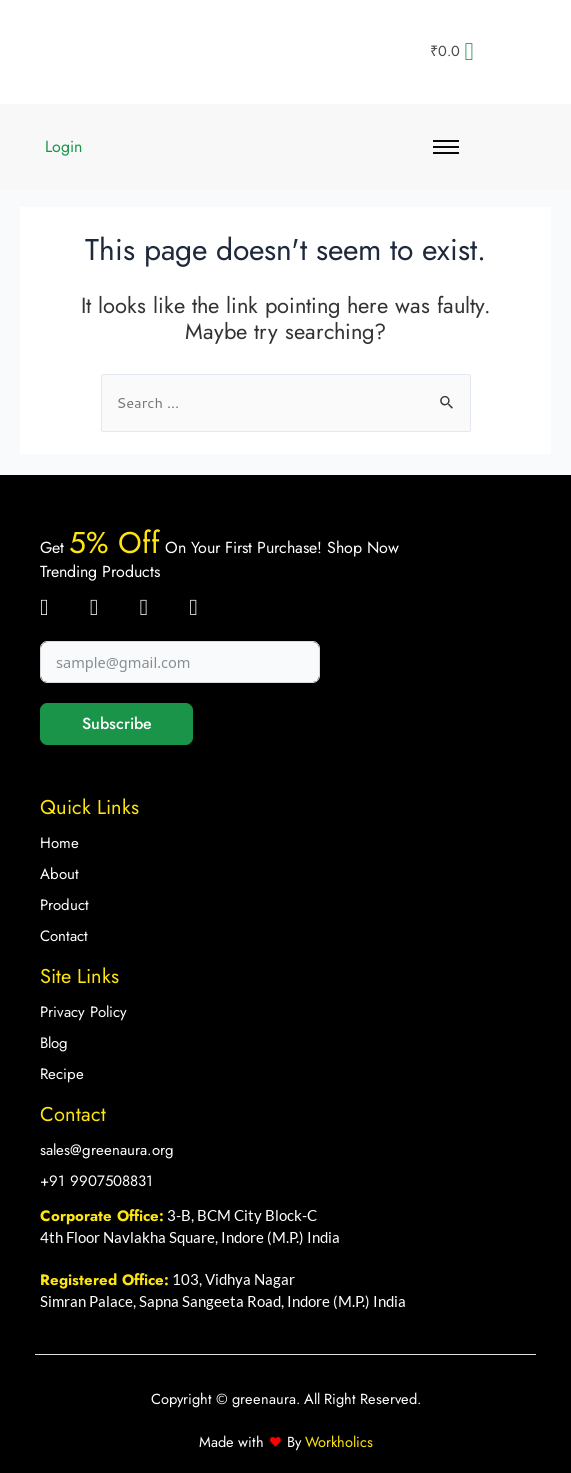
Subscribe (117, 723)
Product (64, 905)
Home (59, 843)
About (59, 874)
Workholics (337, 1441)
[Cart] (452, 51)
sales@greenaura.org (107, 1150)
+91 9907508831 (96, 1181)
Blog (54, 1043)
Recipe (62, 1074)
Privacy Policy (83, 1012)
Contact (64, 936)
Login (63, 146)
